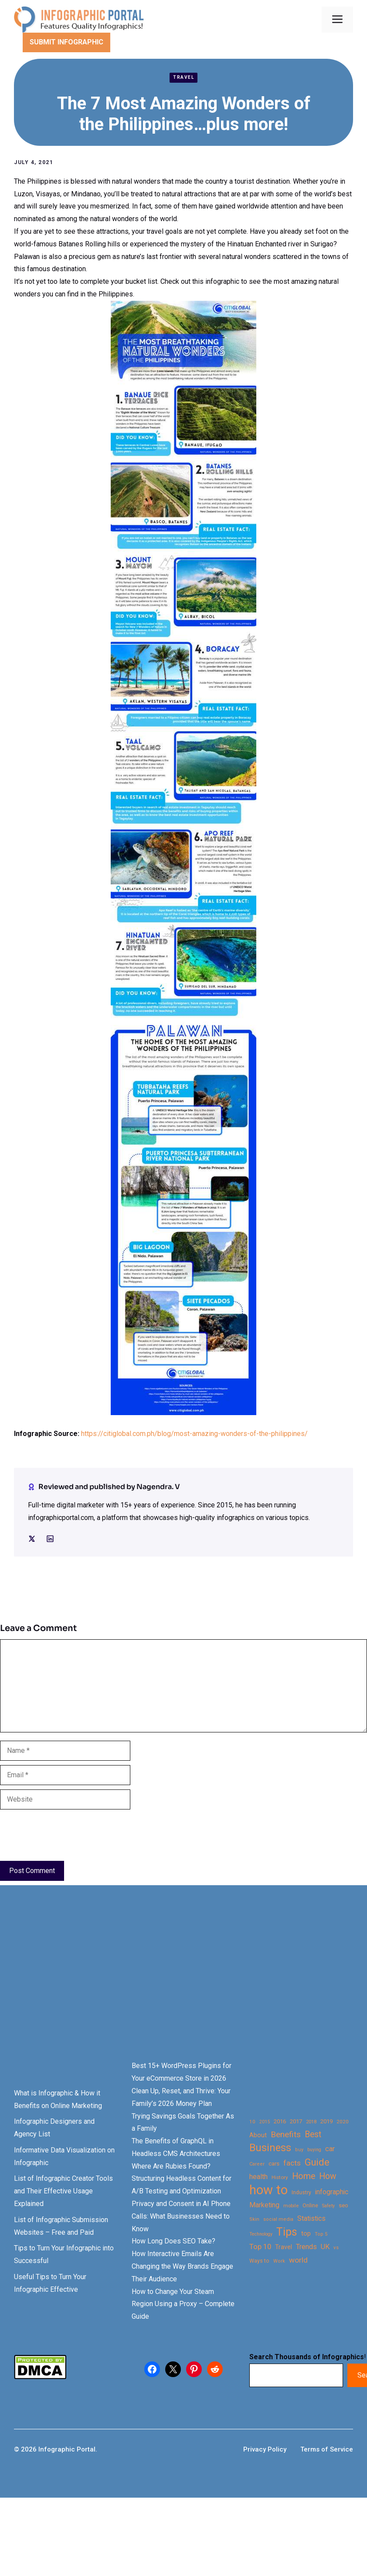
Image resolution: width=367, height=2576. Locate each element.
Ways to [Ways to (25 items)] (259, 2261)
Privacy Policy (264, 2449)
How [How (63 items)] (327, 2176)
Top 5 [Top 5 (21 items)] (321, 2234)
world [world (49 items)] (298, 2260)
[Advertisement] (167, 1988)
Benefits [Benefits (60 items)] (286, 2134)
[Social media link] (32, 1539)
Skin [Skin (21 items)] (254, 2219)
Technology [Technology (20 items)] (260, 2234)
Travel (183, 77)
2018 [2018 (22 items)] (311, 2122)
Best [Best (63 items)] (313, 2134)
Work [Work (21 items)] (279, 2261)
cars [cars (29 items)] (273, 2163)
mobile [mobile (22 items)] (291, 2206)
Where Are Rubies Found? (171, 2166)
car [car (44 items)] (330, 2149)
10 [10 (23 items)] (252, 2122)
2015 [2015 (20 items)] (264, 2122)
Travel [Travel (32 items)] (283, 2246)
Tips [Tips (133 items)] (286, 2232)
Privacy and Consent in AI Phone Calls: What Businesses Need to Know (181, 2216)
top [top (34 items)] (306, 2233)
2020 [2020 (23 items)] (342, 2122)
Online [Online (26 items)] (310, 2205)
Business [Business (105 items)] (270, 2148)
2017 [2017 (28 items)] (296, 2121)
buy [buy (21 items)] (299, 2149)
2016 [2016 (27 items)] (280, 2121)
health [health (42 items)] (258, 2176)
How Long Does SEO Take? (173, 2241)
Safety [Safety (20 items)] (328, 2206)
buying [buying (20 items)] (314, 2149)
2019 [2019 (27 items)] (326, 2121)
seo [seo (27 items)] (343, 2205)
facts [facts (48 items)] (292, 2163)
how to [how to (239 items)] (268, 2190)
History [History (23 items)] (280, 2177)
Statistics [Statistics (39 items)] (311, 2219)
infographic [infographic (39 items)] (331, 2192)
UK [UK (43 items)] (325, 2247)
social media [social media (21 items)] (278, 2219)
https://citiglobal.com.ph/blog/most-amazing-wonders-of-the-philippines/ (194, 1433)
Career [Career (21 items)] (257, 2164)
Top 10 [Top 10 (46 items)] (260, 2246)
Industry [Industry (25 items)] (301, 2192)
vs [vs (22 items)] (336, 2247)
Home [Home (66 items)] (303, 2176)
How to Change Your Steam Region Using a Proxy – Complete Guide (183, 2304)
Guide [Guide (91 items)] (317, 2162)
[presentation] (66, 1835)
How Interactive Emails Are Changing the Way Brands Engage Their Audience (182, 2266)
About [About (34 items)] (258, 2135)
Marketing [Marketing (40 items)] (264, 2205)
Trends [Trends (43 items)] (306, 2247)
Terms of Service (326, 2449)
